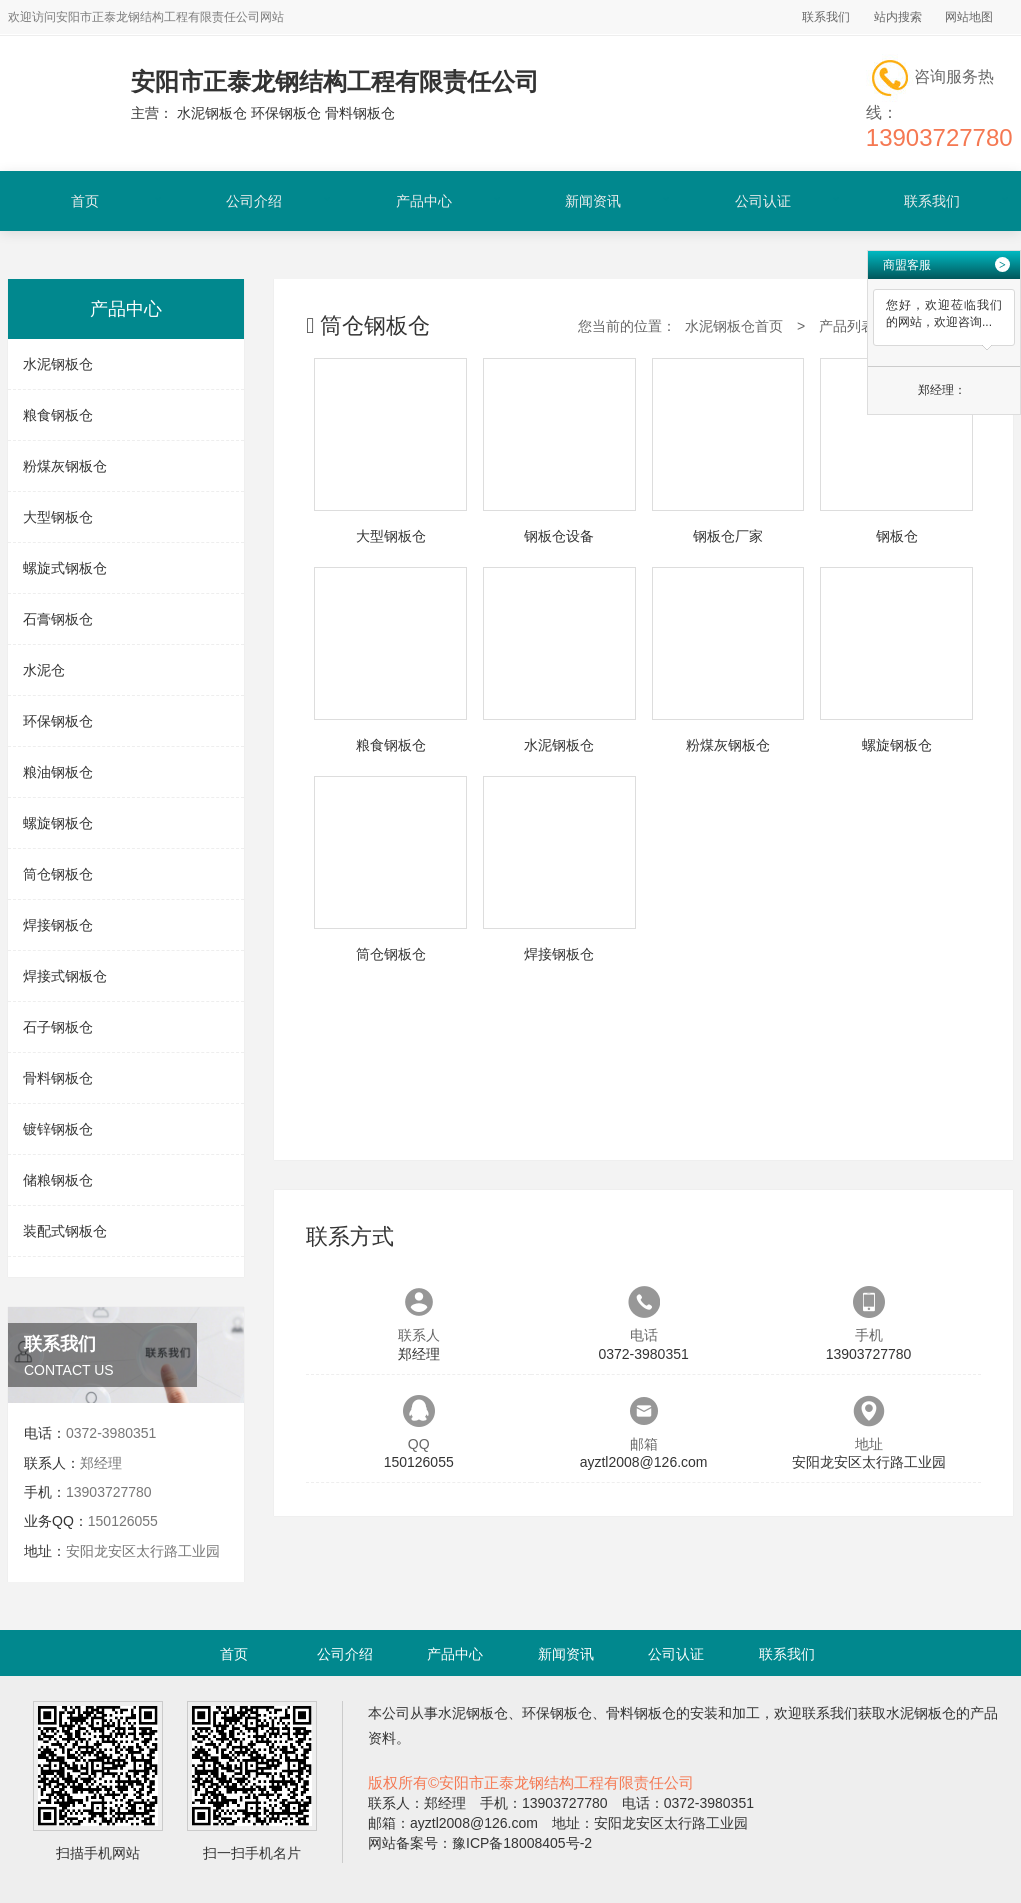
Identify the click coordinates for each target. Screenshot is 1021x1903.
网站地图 (969, 17)
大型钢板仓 (58, 517)
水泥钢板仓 (58, 364)
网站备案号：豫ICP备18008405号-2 (480, 1843)
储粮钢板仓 (58, 1180)
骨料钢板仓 (58, 1078)
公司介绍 (254, 201)
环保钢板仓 (58, 721)
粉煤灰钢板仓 (65, 466)
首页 (85, 201)
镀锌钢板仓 (58, 1129)
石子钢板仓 (58, 1027)
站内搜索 (898, 17)
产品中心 (424, 201)
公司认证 (763, 201)
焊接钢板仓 (58, 925)
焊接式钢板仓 (65, 976)
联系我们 (826, 17)
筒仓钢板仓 (58, 874)
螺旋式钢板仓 (65, 568)
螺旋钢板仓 (58, 823)
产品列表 (847, 326)
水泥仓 (44, 670)
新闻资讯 (593, 201)
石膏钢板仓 (58, 619)
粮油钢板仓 (58, 772)
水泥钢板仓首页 (734, 326)
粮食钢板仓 (58, 415)
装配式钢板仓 (65, 1231)
